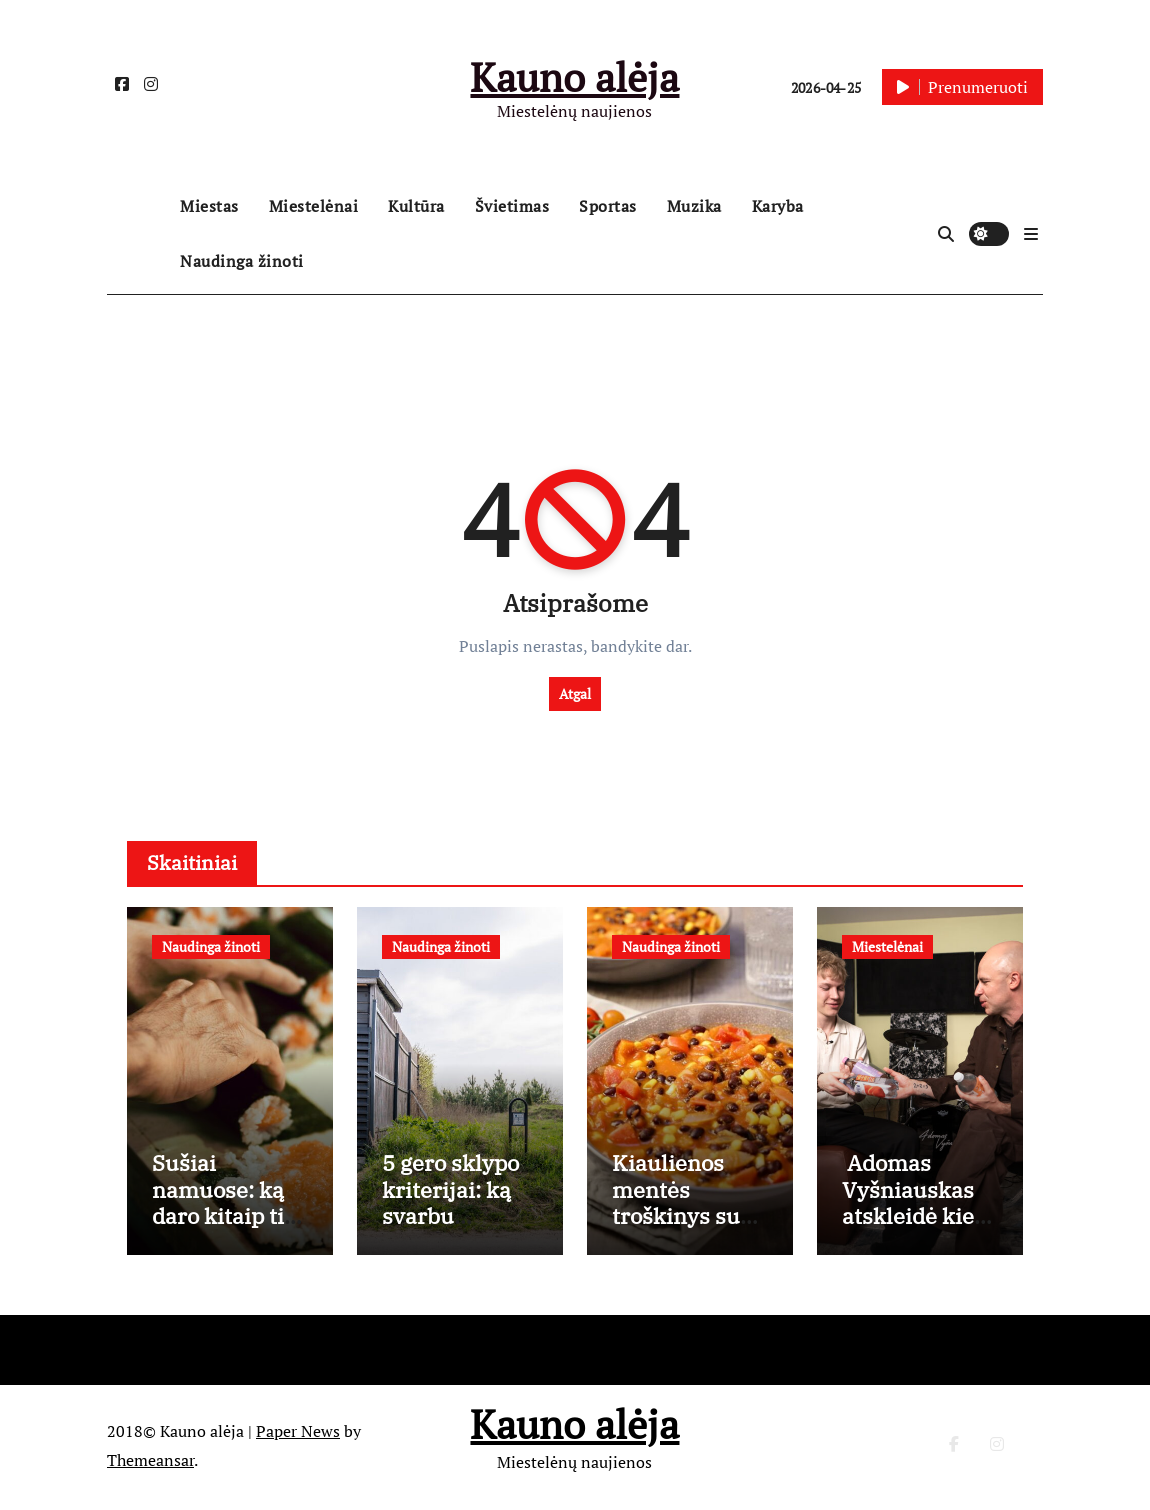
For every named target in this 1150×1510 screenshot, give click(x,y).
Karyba (778, 206)
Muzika (694, 206)
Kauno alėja (574, 76)
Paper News (298, 1434)
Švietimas (512, 206)
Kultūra (416, 206)
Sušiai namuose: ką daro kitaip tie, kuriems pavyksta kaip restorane (227, 1231)
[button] (1031, 234)
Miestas (209, 206)
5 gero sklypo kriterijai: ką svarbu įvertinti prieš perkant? (453, 1218)
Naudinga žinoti (242, 261)
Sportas (608, 206)
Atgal (575, 693)
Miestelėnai (314, 206)
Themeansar (150, 1463)
